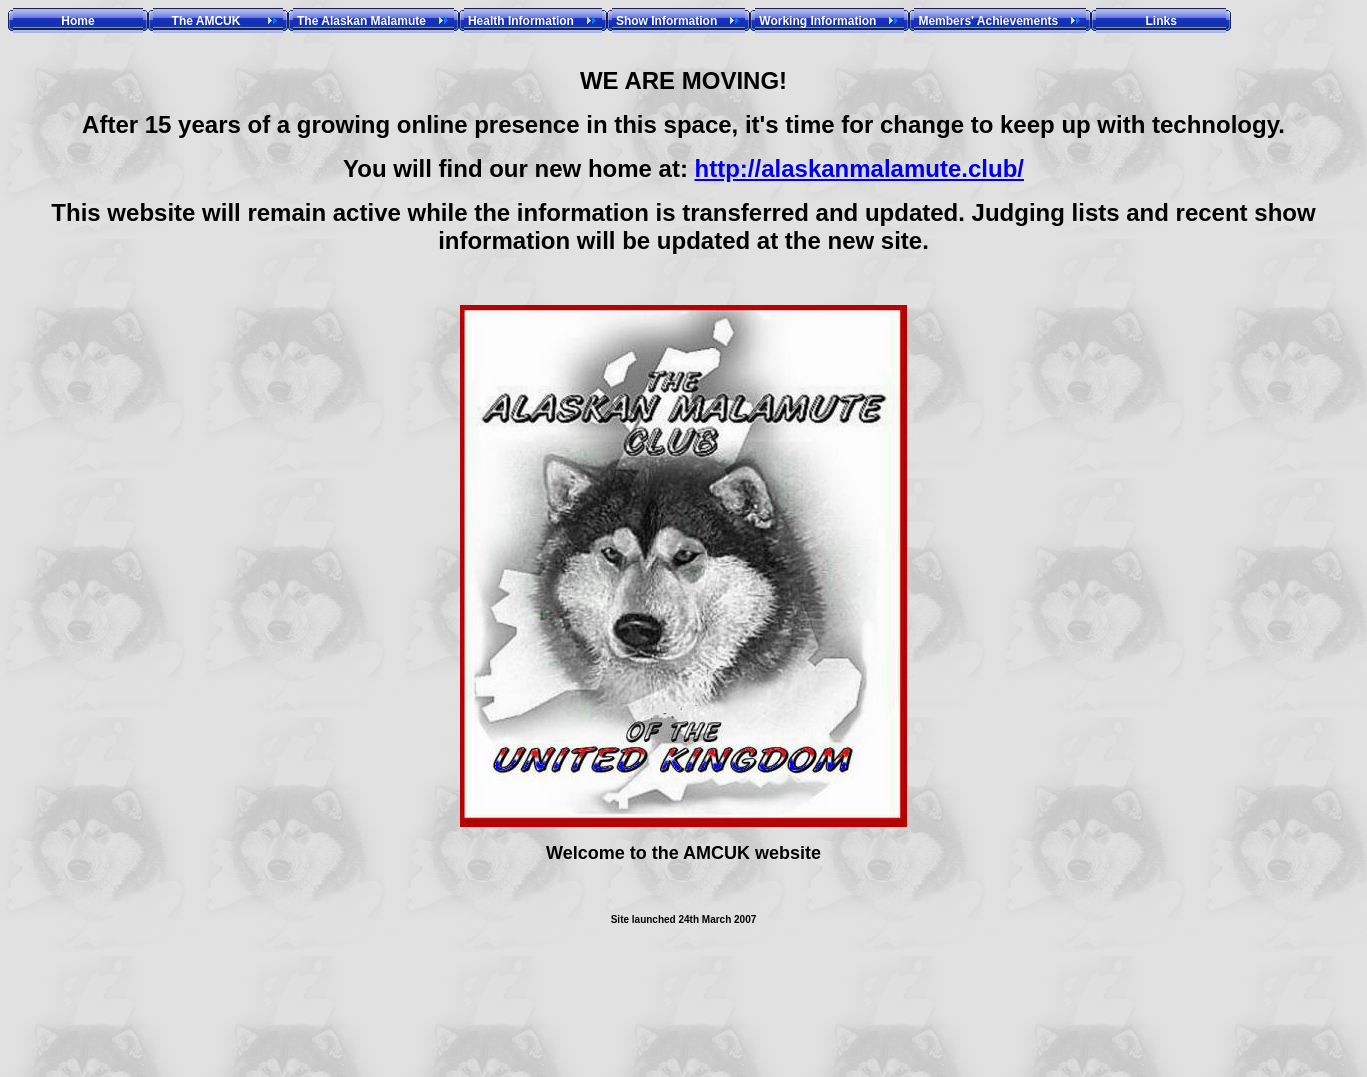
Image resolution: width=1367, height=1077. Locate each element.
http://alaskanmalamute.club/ (859, 168)
